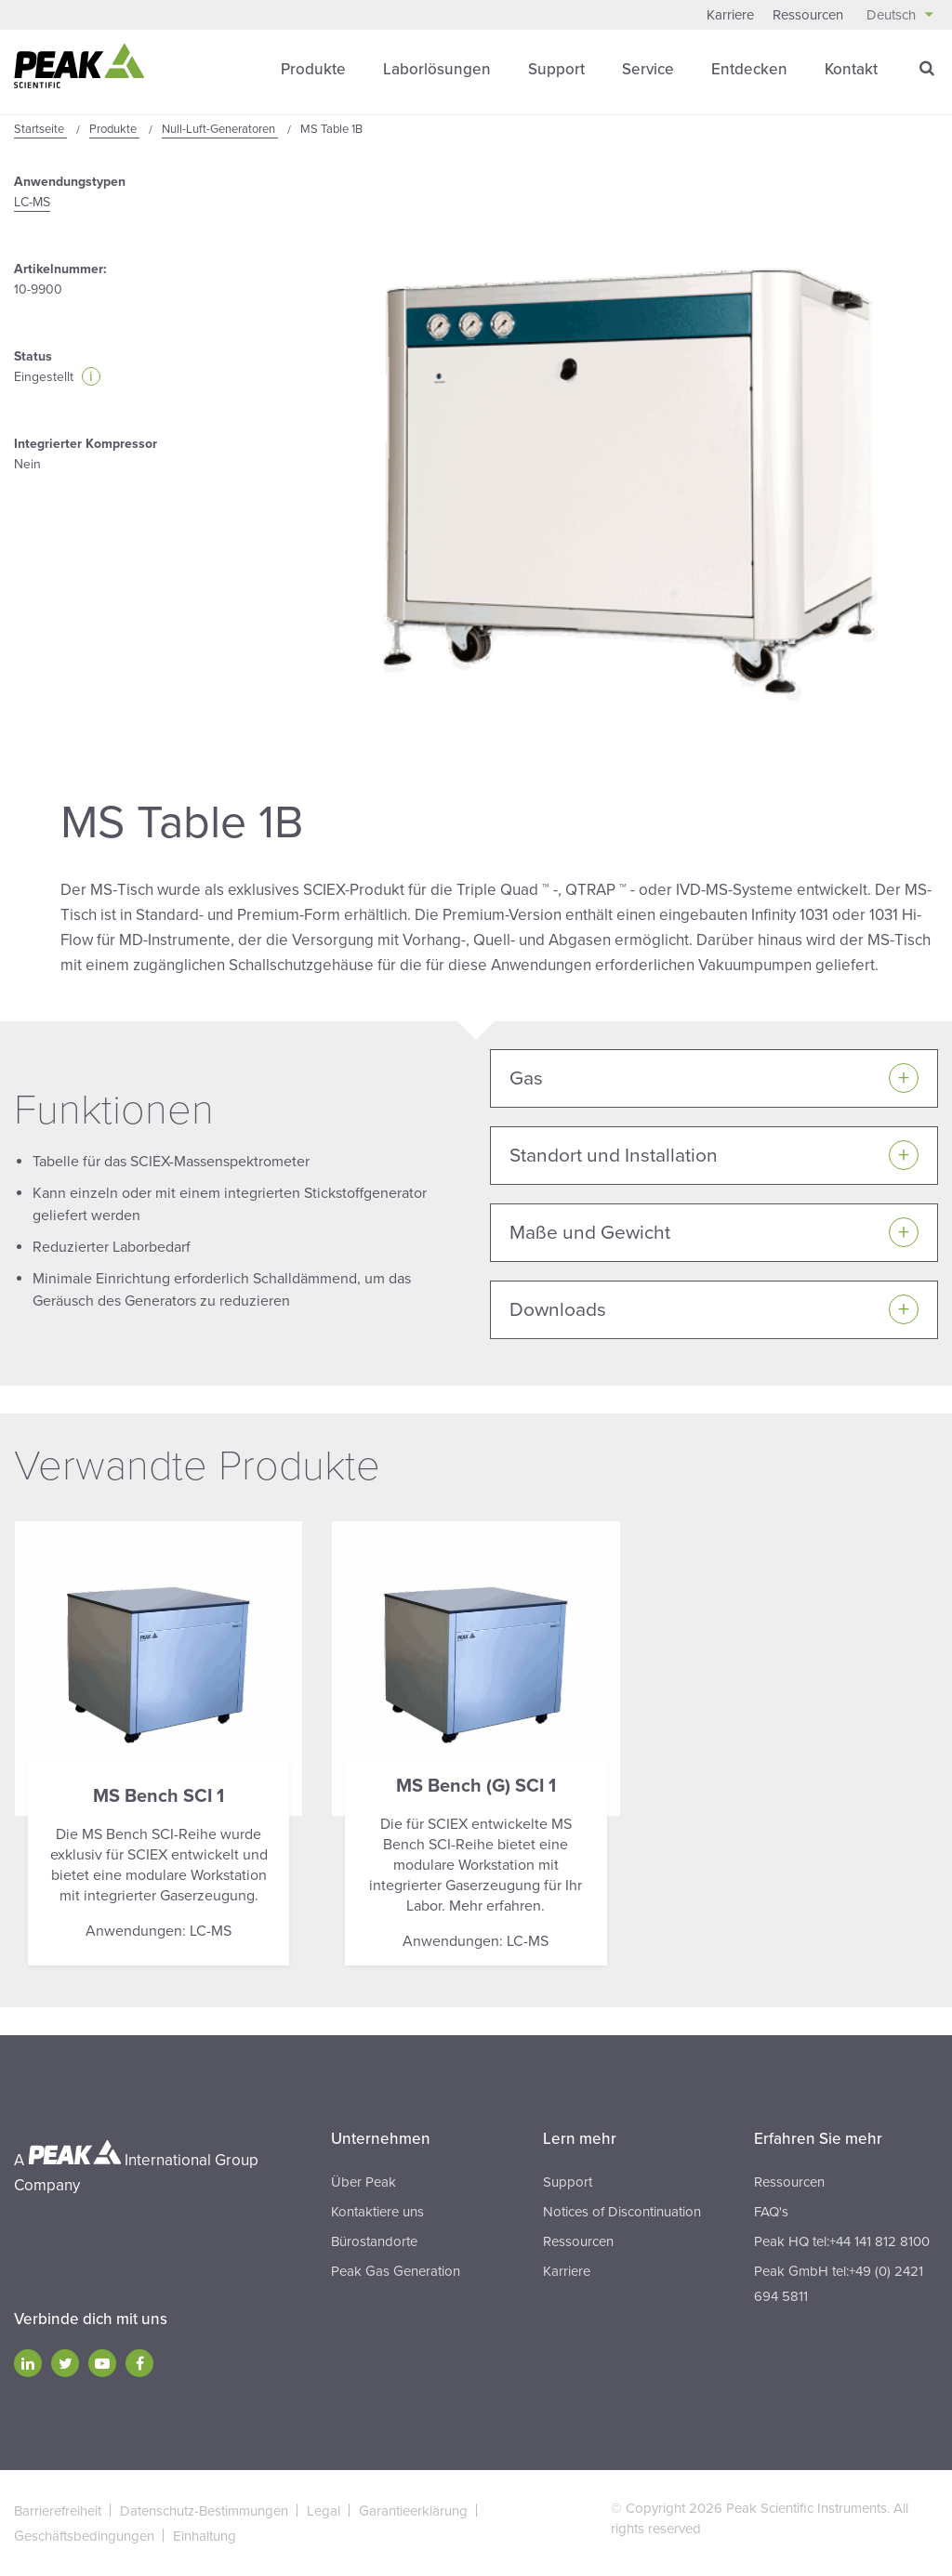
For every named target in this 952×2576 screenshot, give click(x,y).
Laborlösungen (437, 69)
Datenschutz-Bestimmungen (204, 2511)
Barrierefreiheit (57, 2511)
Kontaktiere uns (377, 2211)
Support (556, 69)
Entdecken (749, 69)
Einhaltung (204, 2536)
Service (648, 69)
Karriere (730, 15)
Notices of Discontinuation (622, 2211)
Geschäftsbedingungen (84, 2536)
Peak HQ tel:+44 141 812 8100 (842, 2241)
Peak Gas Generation (395, 2271)
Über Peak (363, 2182)
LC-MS (32, 202)
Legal (323, 2511)
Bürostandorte (374, 2241)
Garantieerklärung (413, 2511)
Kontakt (851, 69)
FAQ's (771, 2211)
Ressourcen (808, 15)
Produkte (313, 69)
